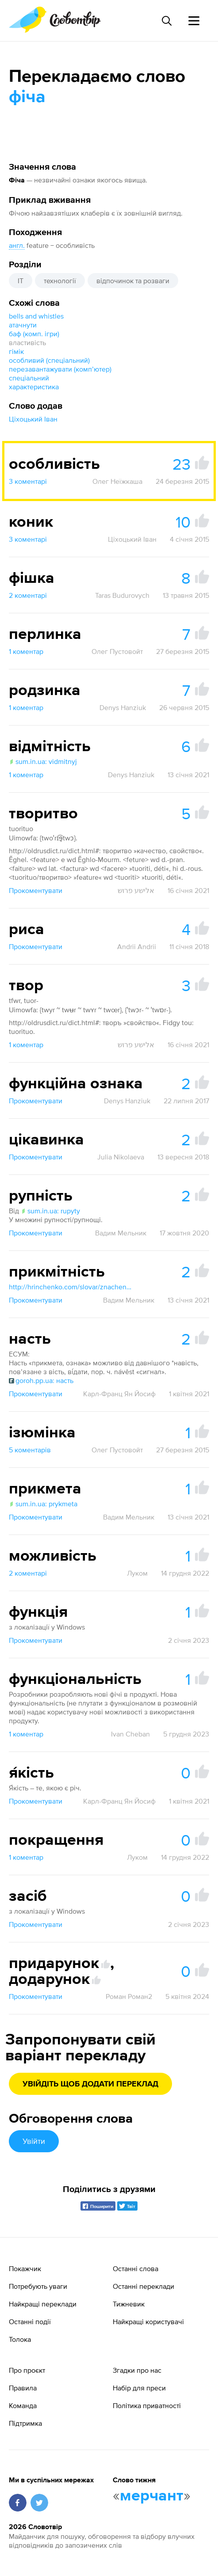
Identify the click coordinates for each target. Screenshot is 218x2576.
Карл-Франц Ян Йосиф (119, 1394)
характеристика (34, 387)
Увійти (34, 2141)
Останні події (30, 2321)
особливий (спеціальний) (49, 360)
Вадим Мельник (120, 1233)
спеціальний (29, 378)
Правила (23, 2388)
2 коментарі (28, 595)
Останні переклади (143, 2286)
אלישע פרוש (136, 890)
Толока (20, 2339)
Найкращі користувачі (148, 2321)
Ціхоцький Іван (33, 419)
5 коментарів (30, 1450)
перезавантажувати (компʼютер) (60, 369)
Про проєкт (27, 2370)
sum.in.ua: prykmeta (43, 1504)
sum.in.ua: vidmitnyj (43, 761)
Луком (137, 1573)
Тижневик (129, 2304)
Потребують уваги (38, 2286)
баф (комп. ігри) (34, 334)
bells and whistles (36, 316)
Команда (23, 2405)
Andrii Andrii (136, 946)
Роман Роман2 (129, 1996)
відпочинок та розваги (132, 281)
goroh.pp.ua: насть (41, 1380)
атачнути (23, 325)
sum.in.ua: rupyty (50, 1211)
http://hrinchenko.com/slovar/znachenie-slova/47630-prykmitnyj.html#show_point (71, 1287)
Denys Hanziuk (122, 707)
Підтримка (25, 2423)
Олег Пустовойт (117, 651)
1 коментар (26, 651)
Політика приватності (147, 2405)
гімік (16, 351)
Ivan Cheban (130, 1734)
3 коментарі (28, 481)
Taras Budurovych (122, 595)
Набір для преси (139, 2388)
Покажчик (25, 2268)
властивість (27, 342)
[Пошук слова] (166, 21)
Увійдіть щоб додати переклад (90, 2084)
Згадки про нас (137, 2370)
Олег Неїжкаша (117, 481)
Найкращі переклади (42, 2304)
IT (20, 281)
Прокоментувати (35, 890)
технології (60, 281)
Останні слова (135, 2268)
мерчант (152, 2496)
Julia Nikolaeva (120, 1157)
